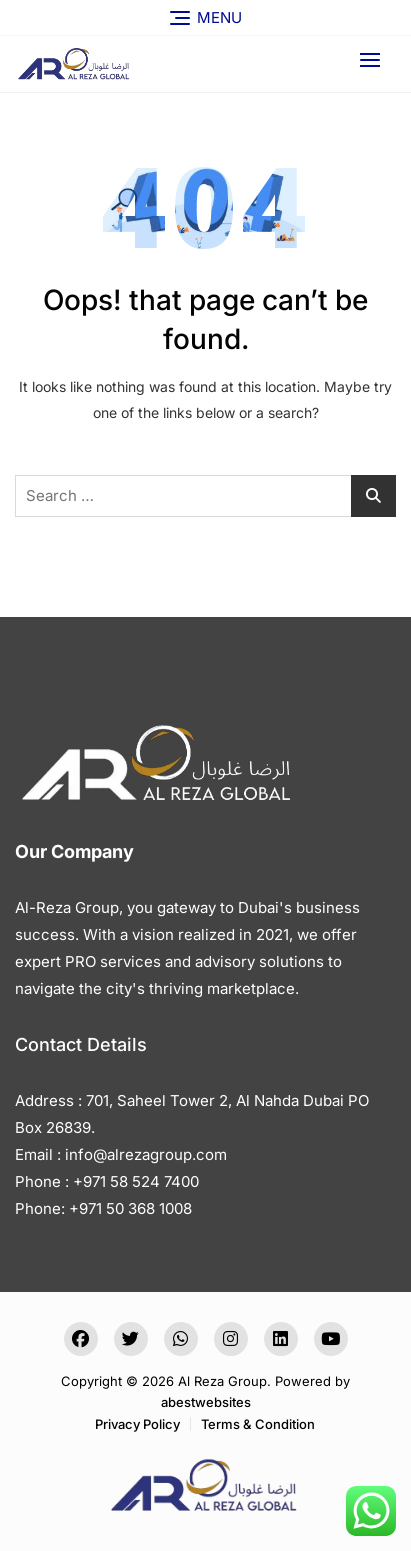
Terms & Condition (258, 1424)
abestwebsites (206, 1402)
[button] (375, 59)
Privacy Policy (137, 1424)
